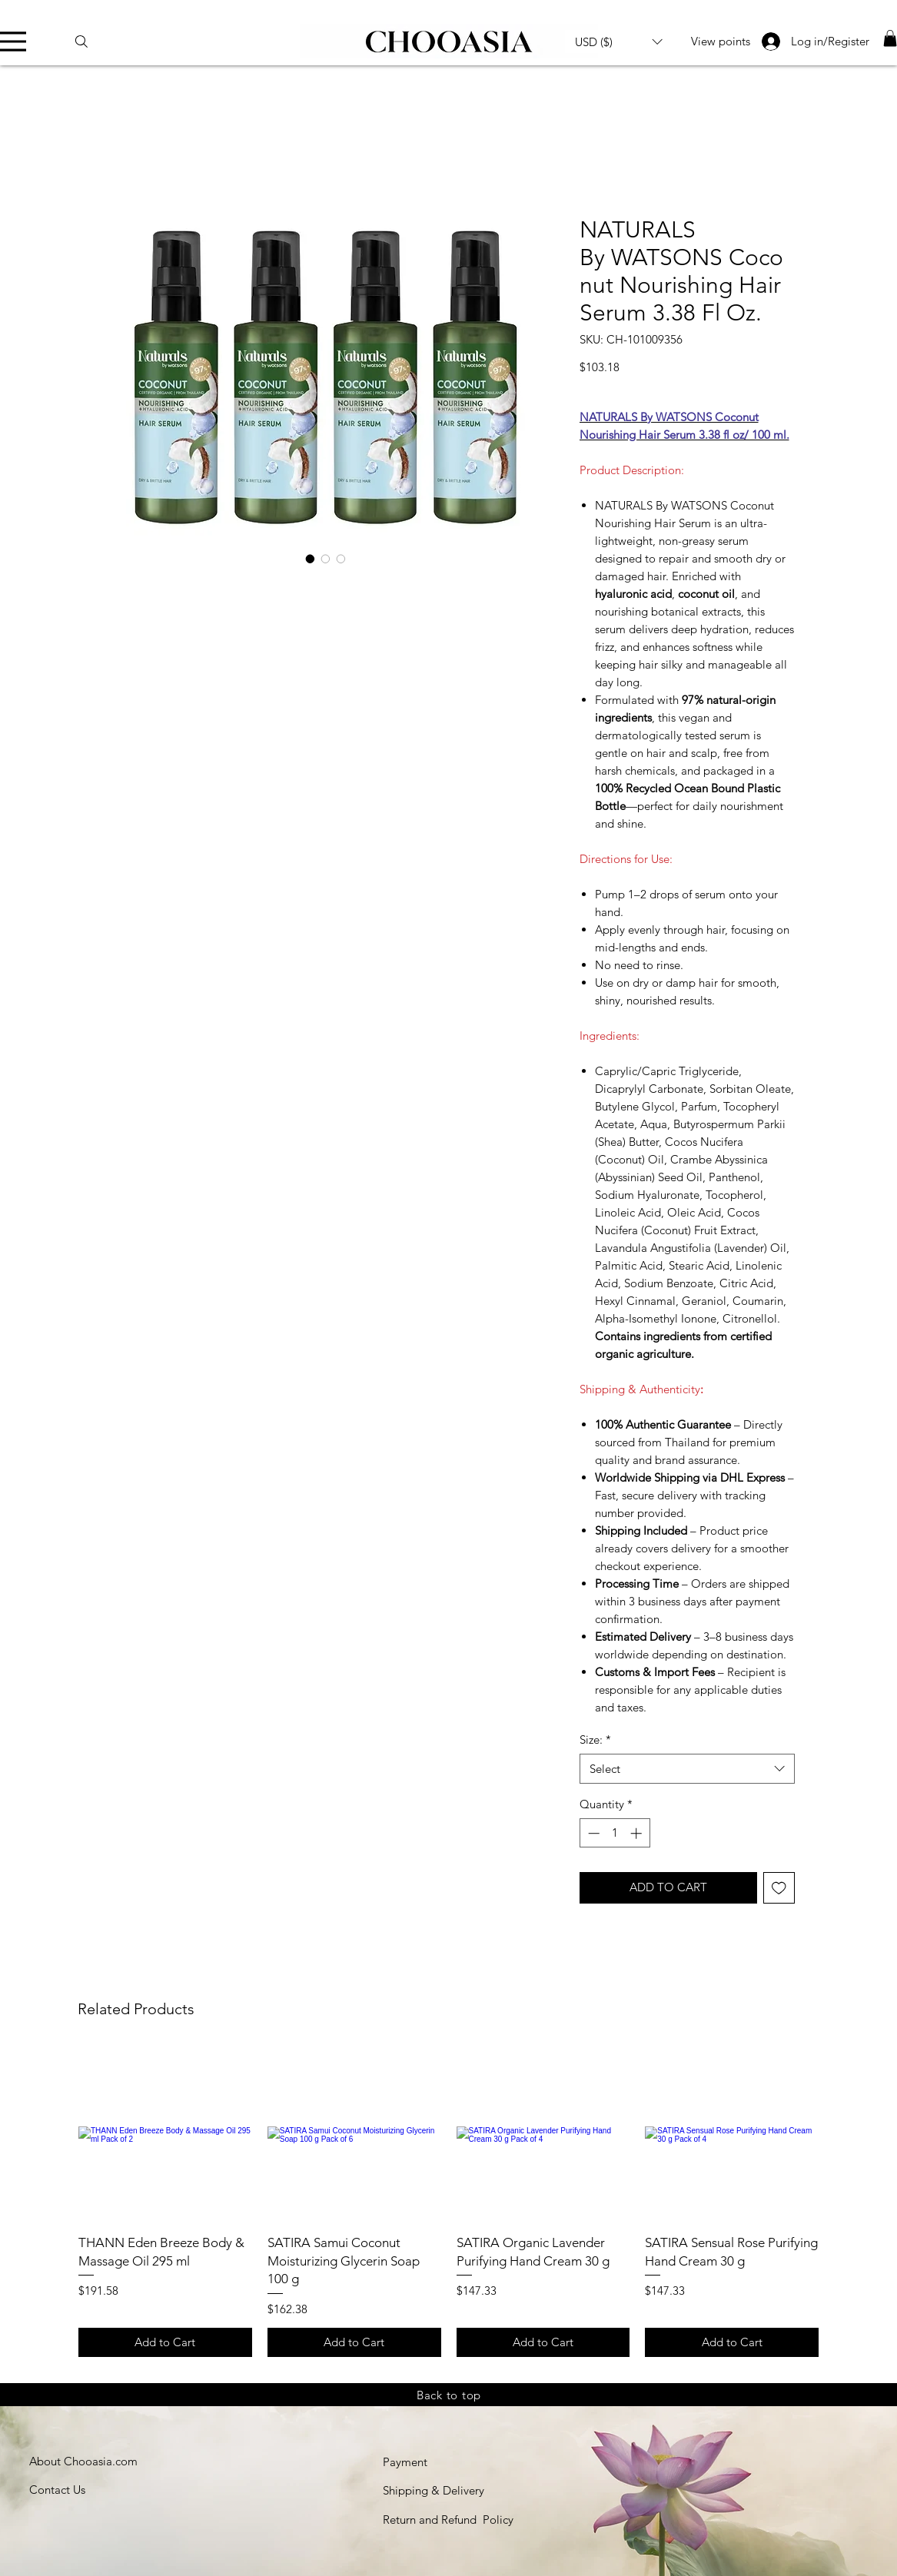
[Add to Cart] (165, 2343)
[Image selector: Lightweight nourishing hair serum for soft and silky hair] (341, 558)
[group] (448, 2202)
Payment (405, 2462)
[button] (619, 41)
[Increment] (637, 1833)
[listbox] (619, 41)
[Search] (88, 41)
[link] (890, 38)
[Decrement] (592, 1833)
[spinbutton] (614, 1833)
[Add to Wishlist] (779, 1888)
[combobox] (687, 1769)
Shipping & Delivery (433, 2490)
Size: (595, 1739)
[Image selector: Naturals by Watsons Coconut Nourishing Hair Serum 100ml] (310, 558)
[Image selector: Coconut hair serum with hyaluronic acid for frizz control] (326, 558)
